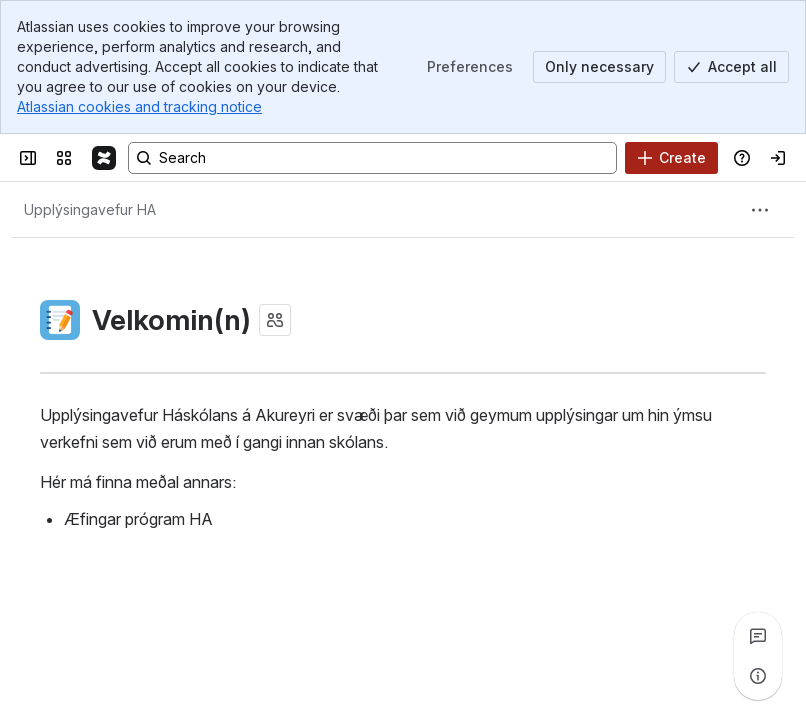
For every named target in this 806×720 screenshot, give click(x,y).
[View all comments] (758, 636)
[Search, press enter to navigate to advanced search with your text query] (372, 158)
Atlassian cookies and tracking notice (139, 106)
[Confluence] (104, 158)
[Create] (671, 158)
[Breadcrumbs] (90, 210)
